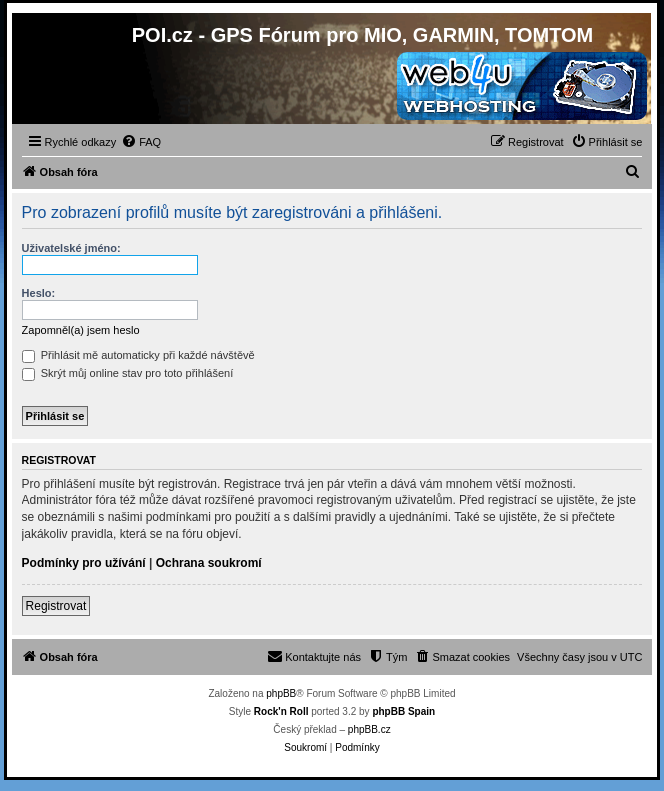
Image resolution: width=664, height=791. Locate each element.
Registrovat (56, 606)
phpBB (281, 693)
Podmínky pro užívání (84, 563)
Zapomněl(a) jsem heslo (81, 330)
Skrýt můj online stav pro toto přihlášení (128, 373)
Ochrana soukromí (209, 563)
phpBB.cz (369, 729)
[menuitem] (141, 142)
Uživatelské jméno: (71, 248)
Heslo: (39, 293)
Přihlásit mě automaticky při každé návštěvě (138, 355)
